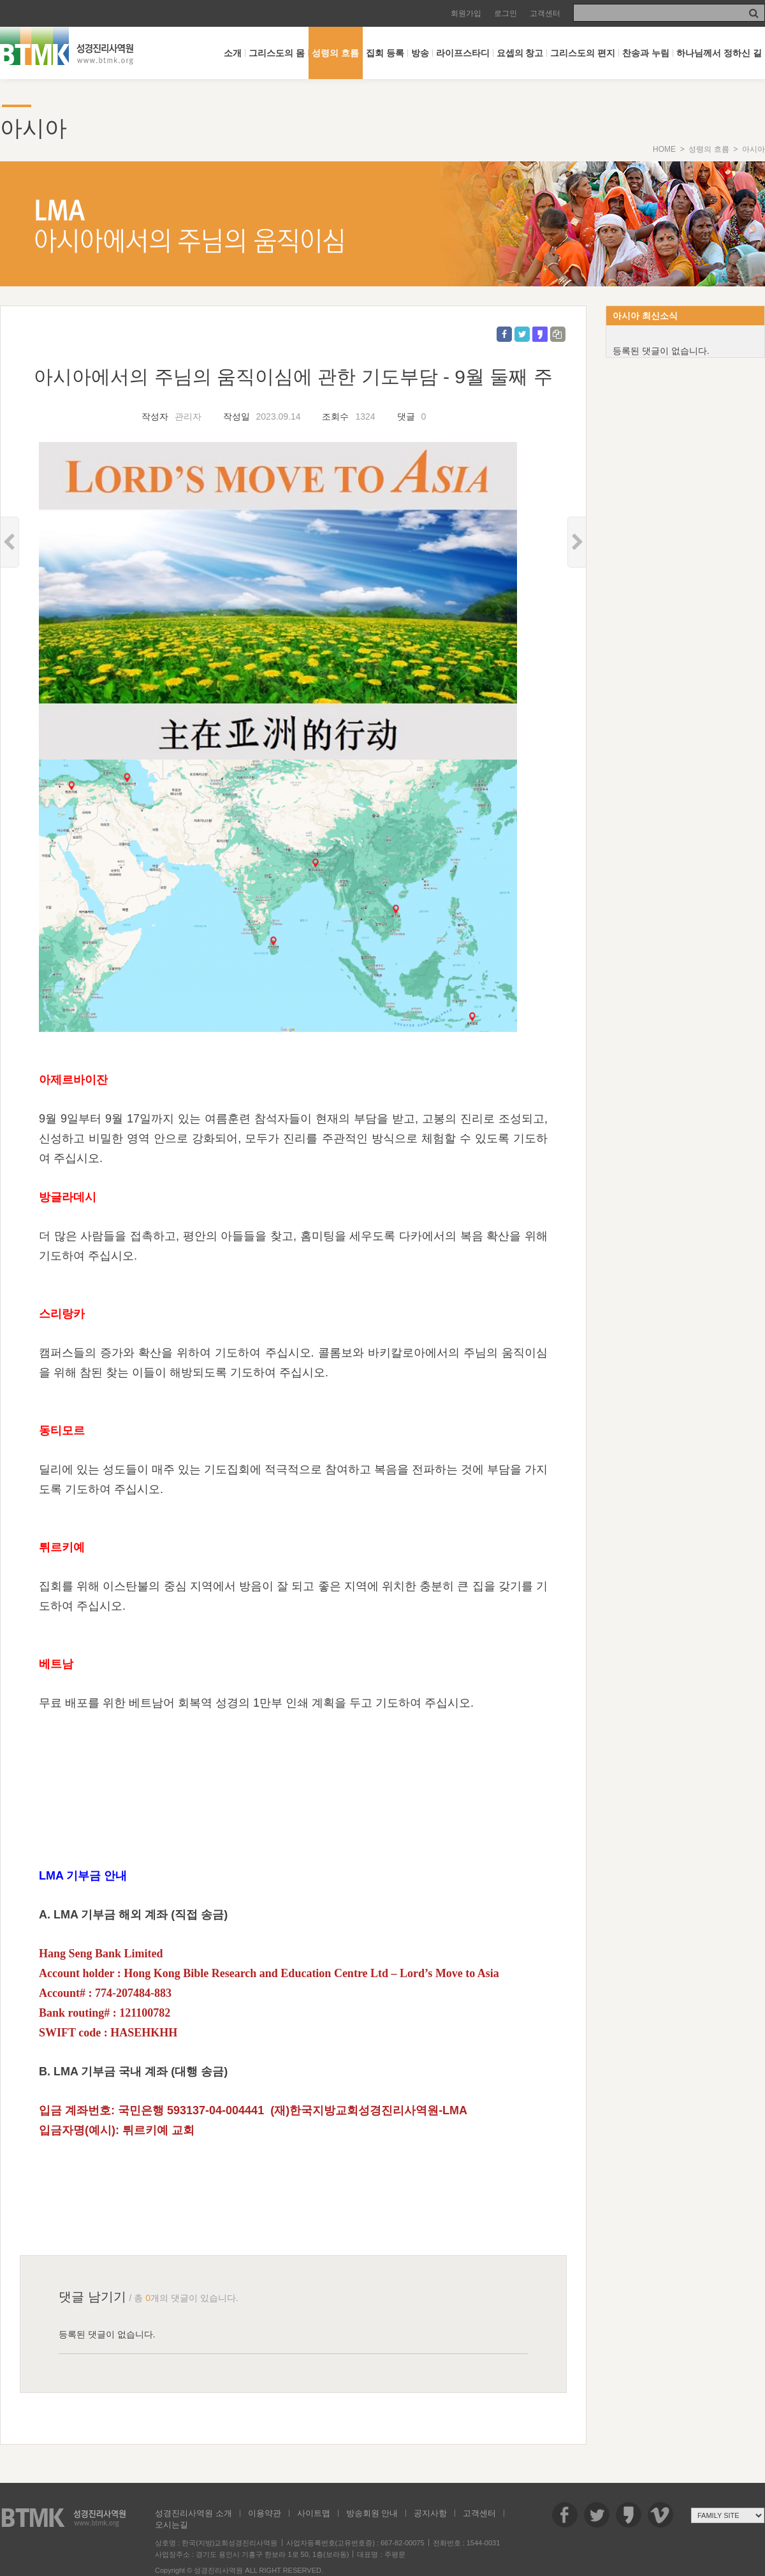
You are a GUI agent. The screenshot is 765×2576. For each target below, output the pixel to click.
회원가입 (466, 13)
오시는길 (171, 2524)
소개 (233, 53)
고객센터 (545, 13)
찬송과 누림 (645, 53)
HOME (664, 149)
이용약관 (264, 2513)
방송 (420, 53)
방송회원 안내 (372, 2513)
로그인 (505, 13)
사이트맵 (313, 2513)
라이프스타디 (463, 53)
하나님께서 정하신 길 (719, 53)
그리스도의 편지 (582, 53)
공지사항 (430, 2513)
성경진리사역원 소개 (193, 2513)
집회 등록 (385, 53)
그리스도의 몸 (277, 53)
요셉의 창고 (520, 53)
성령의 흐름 (335, 53)
